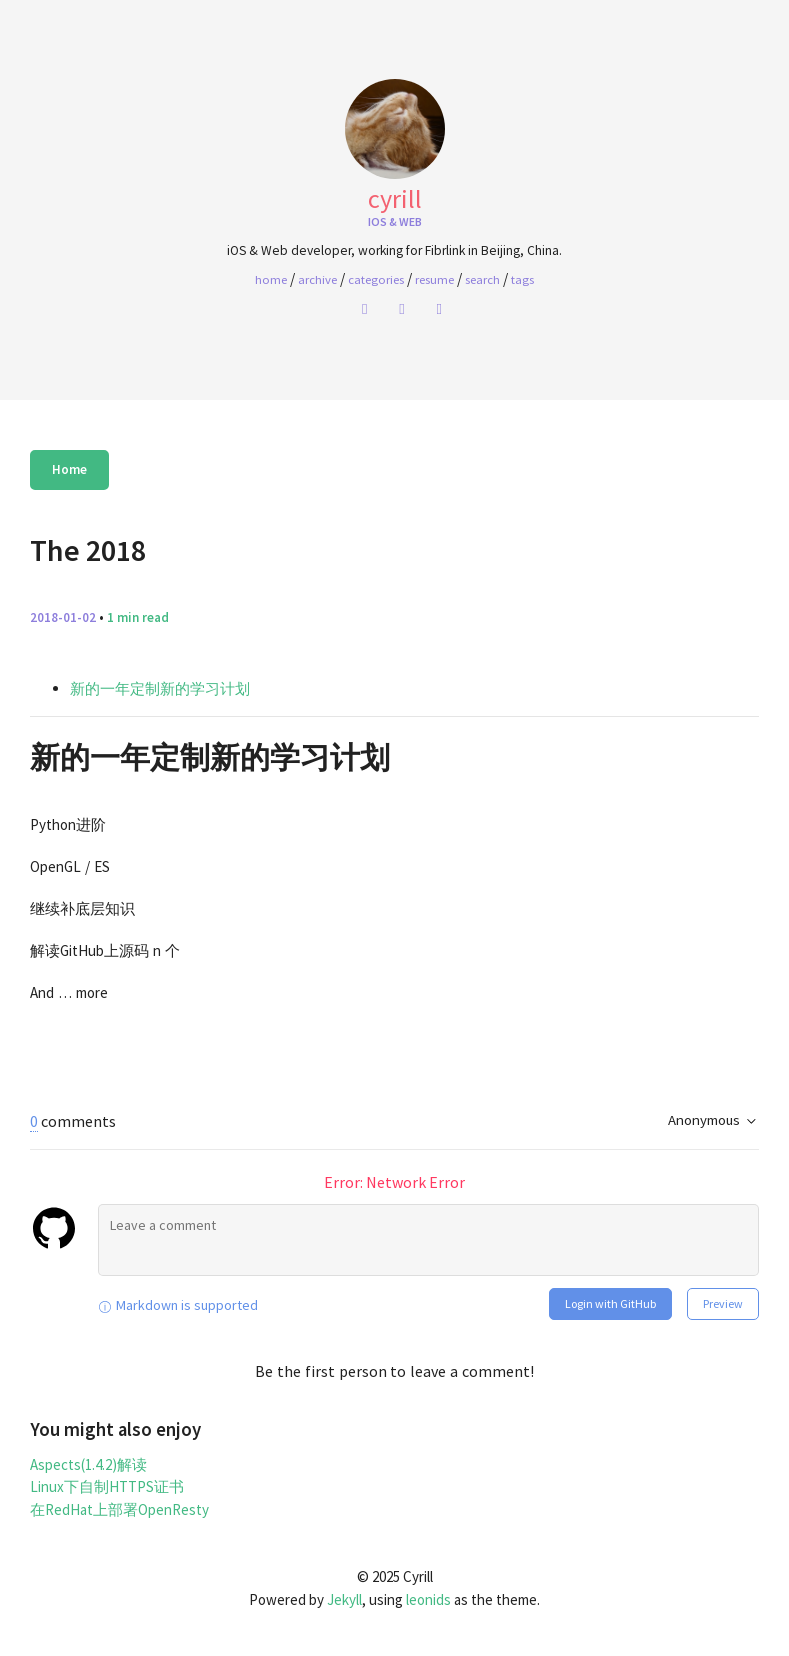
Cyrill (395, 198)
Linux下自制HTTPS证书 (107, 1486)
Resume (434, 279)
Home (69, 469)
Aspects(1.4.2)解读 (88, 1464)
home (271, 279)
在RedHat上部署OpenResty (119, 1509)
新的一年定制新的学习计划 (160, 688)
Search (482, 279)
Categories (376, 279)
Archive (317, 279)
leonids (428, 1599)
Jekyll (344, 1599)
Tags (522, 279)
